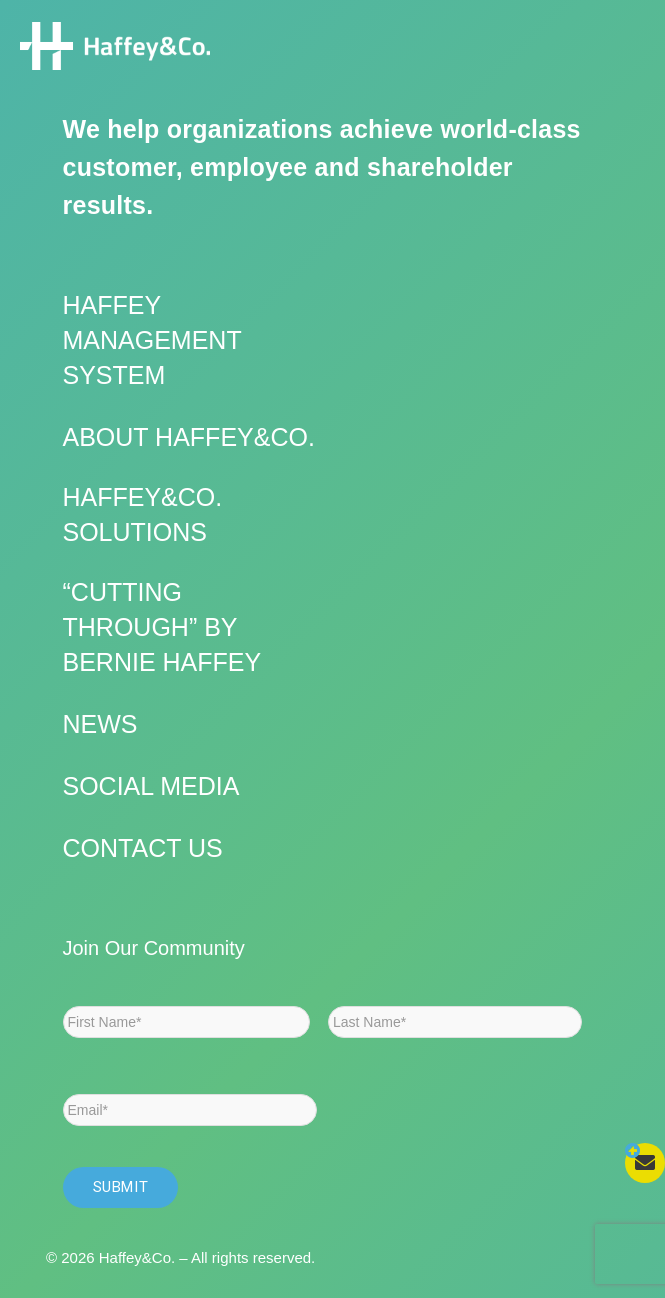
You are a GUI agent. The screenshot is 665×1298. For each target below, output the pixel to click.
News (100, 724)
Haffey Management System (152, 340)
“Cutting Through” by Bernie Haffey (162, 627)
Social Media (151, 786)
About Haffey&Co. (189, 437)
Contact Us (143, 848)
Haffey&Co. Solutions (143, 514)
